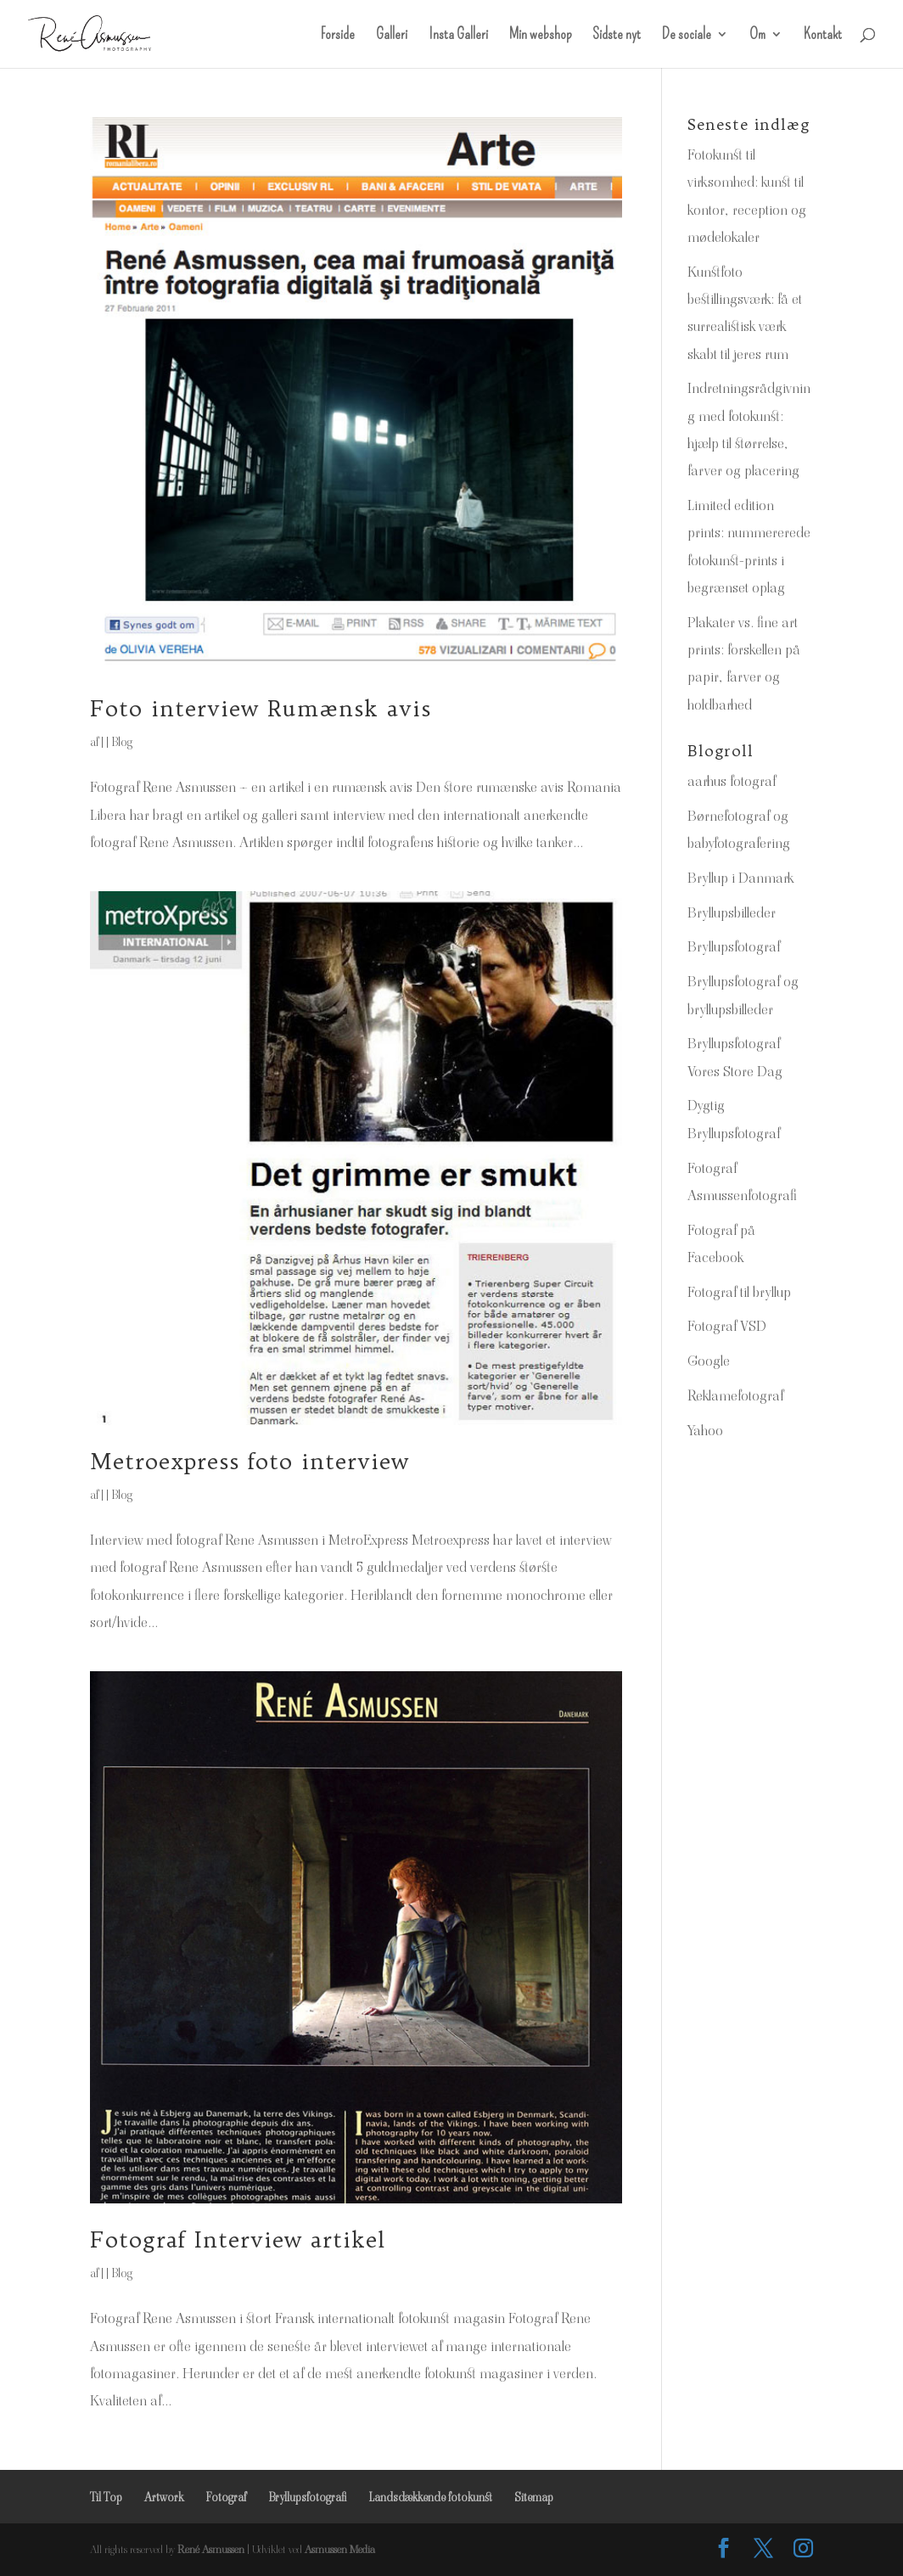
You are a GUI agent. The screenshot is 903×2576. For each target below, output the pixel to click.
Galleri (391, 35)
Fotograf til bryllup (739, 1292)
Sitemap (533, 2497)
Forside (338, 35)
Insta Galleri (458, 35)
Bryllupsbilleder (731, 912)
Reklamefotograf (735, 1395)
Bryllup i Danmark (740, 877)
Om (757, 35)
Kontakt (823, 35)
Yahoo (705, 1430)
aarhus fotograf (731, 781)
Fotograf (225, 2497)
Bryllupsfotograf (733, 946)
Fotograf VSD (726, 1326)
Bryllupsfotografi (307, 2497)
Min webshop (540, 35)
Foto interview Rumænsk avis (260, 708)
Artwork (163, 2497)
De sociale (686, 35)
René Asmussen (210, 2549)
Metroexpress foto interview (249, 1461)
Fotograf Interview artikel (238, 2239)
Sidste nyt (616, 35)
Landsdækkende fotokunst (430, 2497)
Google (708, 1360)
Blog (121, 741)
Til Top (106, 2497)
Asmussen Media (340, 2549)
